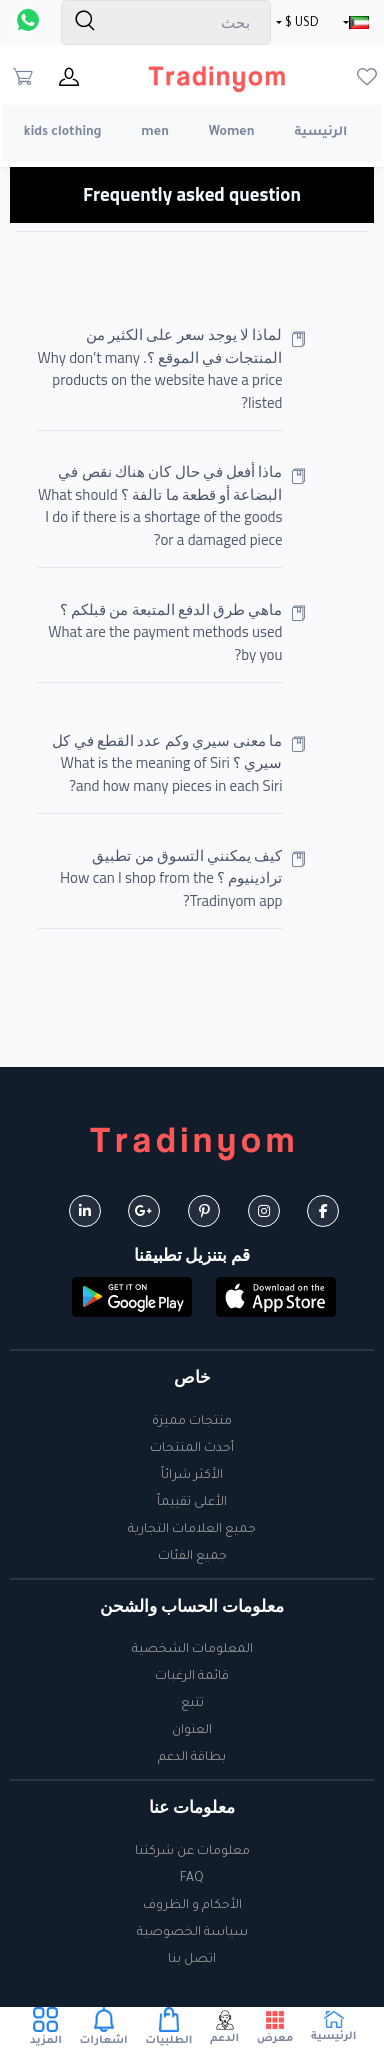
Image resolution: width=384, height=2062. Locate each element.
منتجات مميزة (192, 1422)
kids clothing (63, 133)
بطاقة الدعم (192, 1758)
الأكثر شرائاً (192, 1476)
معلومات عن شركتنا (192, 1852)
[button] (276, 1299)
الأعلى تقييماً (192, 1503)
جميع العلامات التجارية (192, 1530)
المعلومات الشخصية (192, 1650)
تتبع (192, 1704)
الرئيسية (320, 133)
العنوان (192, 1731)
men (155, 133)
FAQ (192, 1879)
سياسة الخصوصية (192, 1933)
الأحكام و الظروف (192, 1906)
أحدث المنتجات (192, 1449)
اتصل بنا (192, 1960)
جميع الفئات (192, 1557)
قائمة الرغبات (192, 1677)
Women (232, 133)
